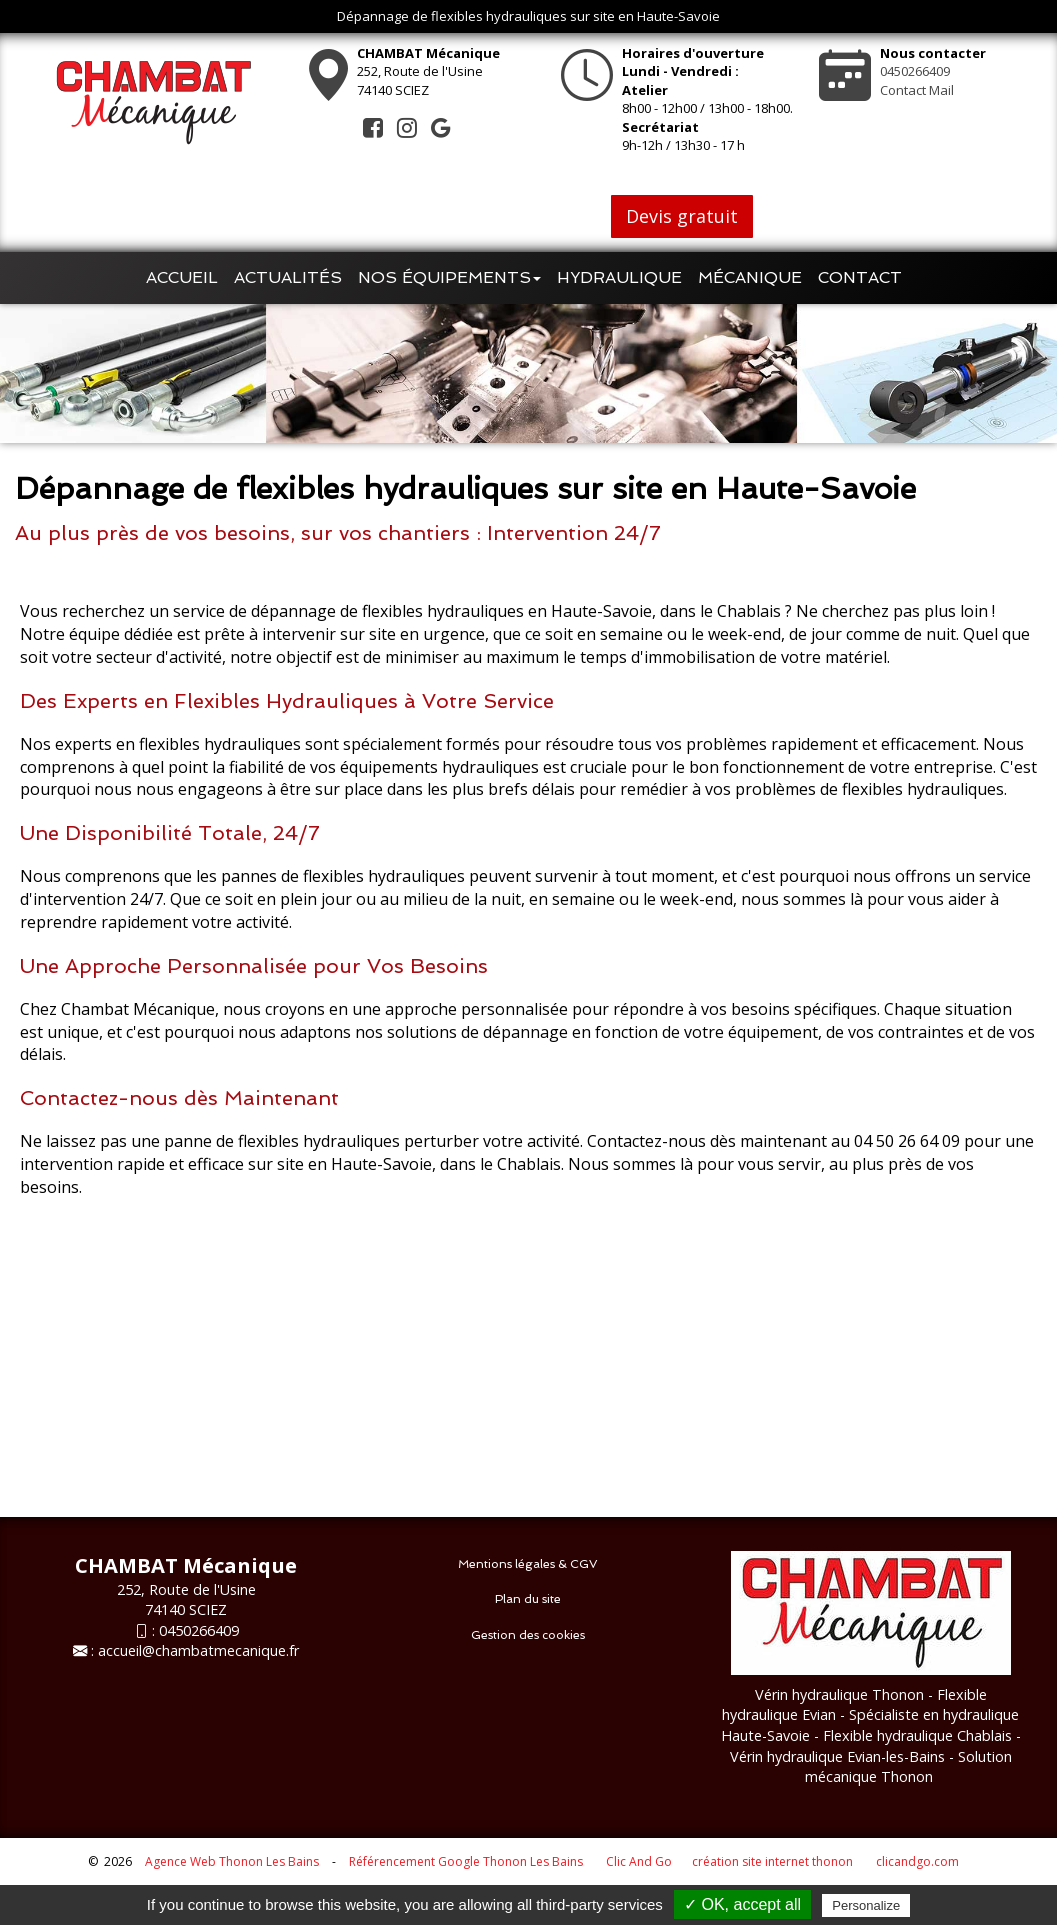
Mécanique (750, 277)
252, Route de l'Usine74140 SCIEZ (428, 71)
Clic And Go (639, 1861)
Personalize (866, 1905)
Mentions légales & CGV (528, 1564)
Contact (860, 277)
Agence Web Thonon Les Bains (232, 1861)
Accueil (182, 277)
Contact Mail (917, 90)
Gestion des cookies (528, 1635)
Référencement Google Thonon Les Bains (466, 1861)
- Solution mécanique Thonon (908, 1767)
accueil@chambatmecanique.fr (198, 1650)
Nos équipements (449, 277)
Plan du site (528, 1599)
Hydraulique (619, 277)
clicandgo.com (917, 1861)
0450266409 (915, 71)
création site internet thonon (772, 1861)
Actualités (288, 277)
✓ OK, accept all (742, 1904)
